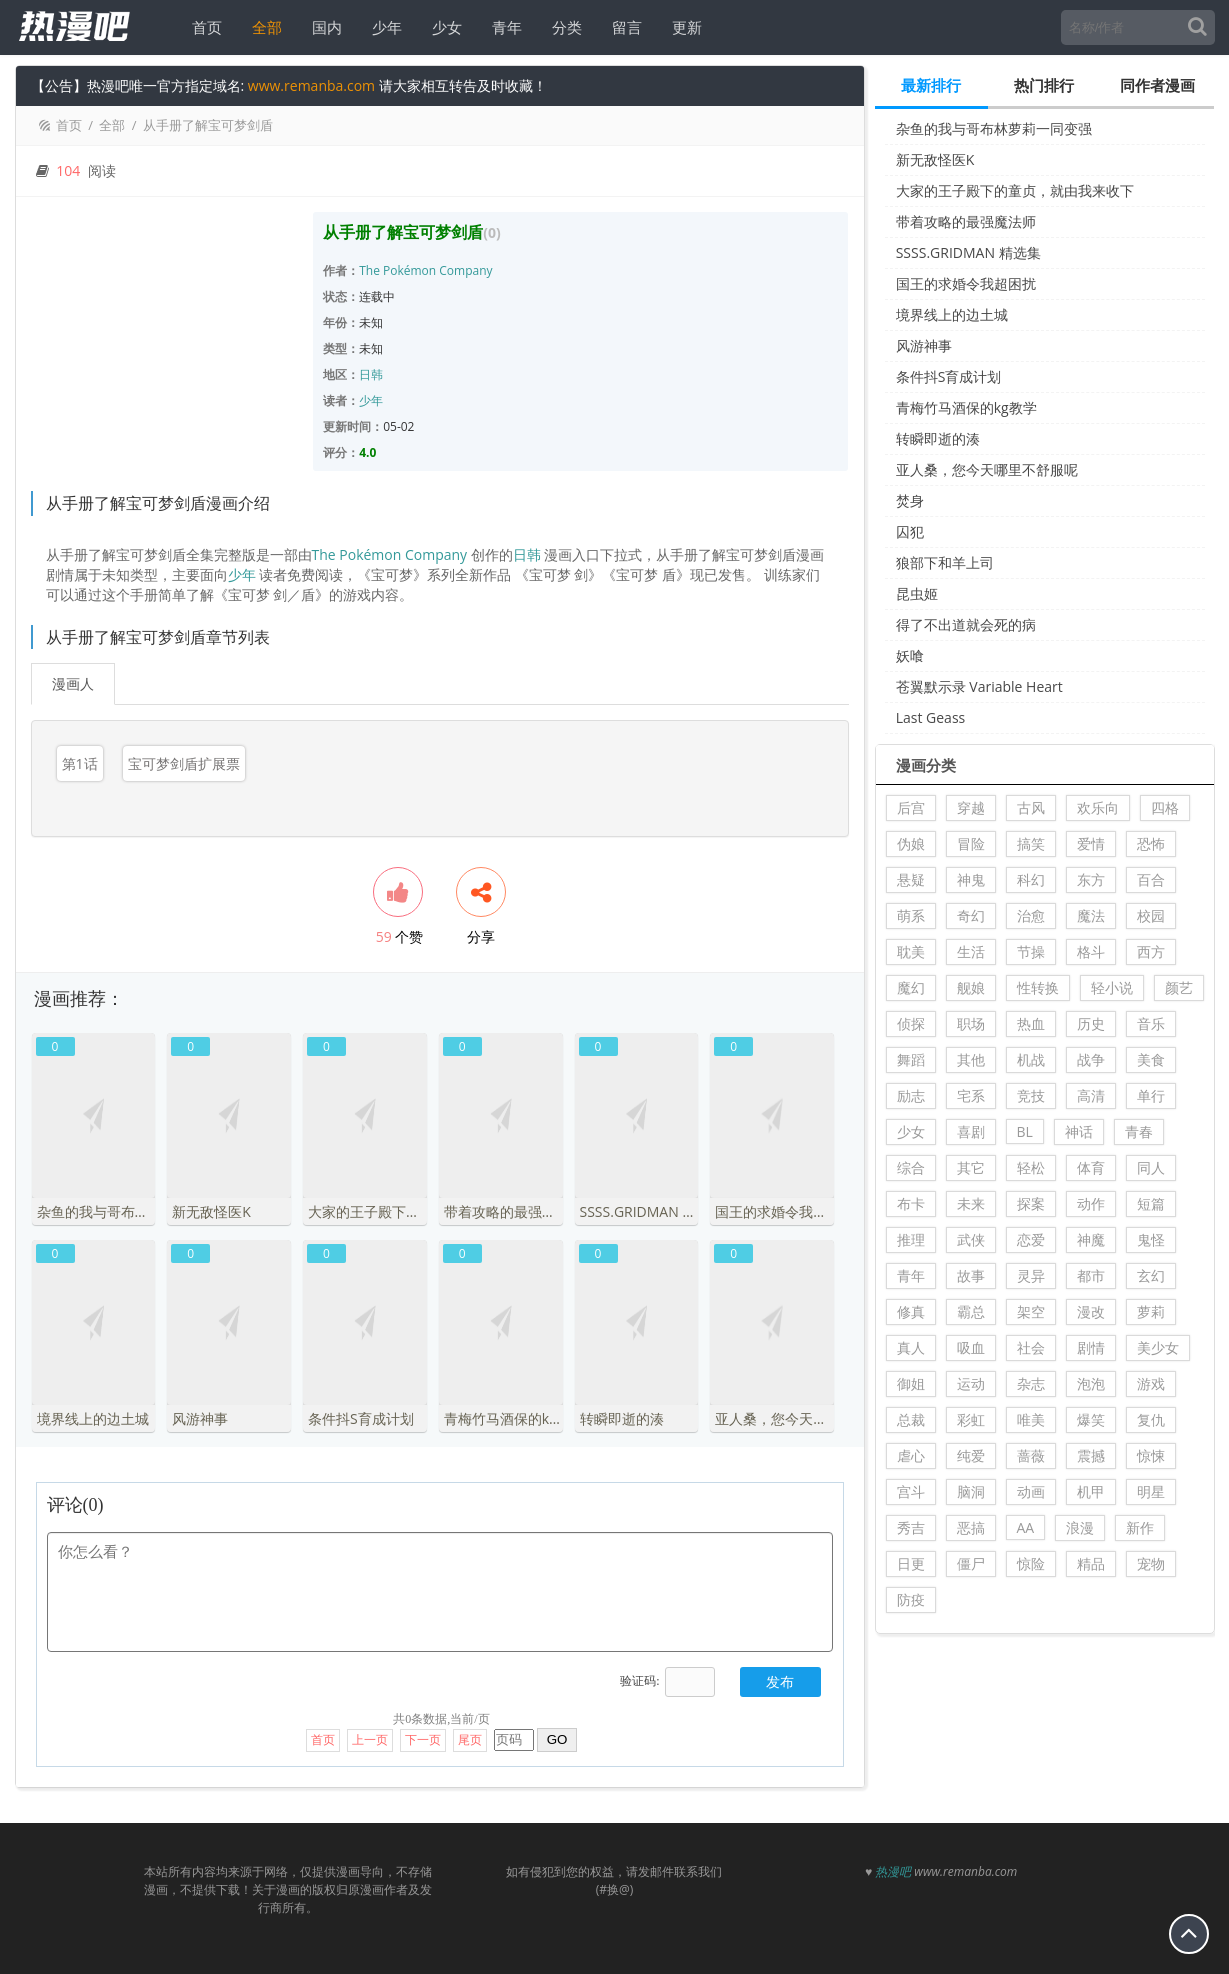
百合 (1151, 879)
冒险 (971, 843)
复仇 (1151, 1419)
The (369, 270)
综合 (911, 1167)
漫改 (1091, 1311)
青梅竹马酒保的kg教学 (966, 407)
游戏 (1151, 1383)
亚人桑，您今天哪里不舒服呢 (987, 469)
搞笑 (1031, 843)
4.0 (367, 452)
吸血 (971, 1347)
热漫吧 (893, 1862)
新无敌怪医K (935, 159)
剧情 (1091, 1347)
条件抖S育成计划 (949, 376)
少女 (445, 27)
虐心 (911, 1455)
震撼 (1091, 1455)
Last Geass (931, 717)
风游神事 (924, 345)
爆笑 (1091, 1419)
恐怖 (1151, 843)
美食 (1151, 1059)
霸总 (971, 1311)
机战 (1031, 1059)
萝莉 (1151, 1311)
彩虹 (971, 1419)
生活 (971, 951)
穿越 (971, 807)
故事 (971, 1275)
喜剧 (971, 1131)
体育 (1091, 1167)
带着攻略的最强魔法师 (966, 221)
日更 (911, 1563)
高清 (1091, 1095)
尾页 (470, 1731)
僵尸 (971, 1563)
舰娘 (971, 987)
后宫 (911, 807)
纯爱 (971, 1455)
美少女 (1158, 1347)
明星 (1151, 1491)
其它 (971, 1167)
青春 (1139, 1131)
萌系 (911, 915)
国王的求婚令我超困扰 (966, 283)
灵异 (1031, 1275)
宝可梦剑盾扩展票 (184, 763)
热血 (1031, 1023)
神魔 (1091, 1239)
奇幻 (971, 915)
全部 (265, 27)
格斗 (1091, 951)
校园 (1151, 915)
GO (557, 1730)
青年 (505, 27)
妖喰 (910, 655)
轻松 (1031, 1167)
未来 (971, 1203)
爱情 (1091, 843)
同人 (1151, 1167)
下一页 (423, 1731)
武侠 (971, 1239)
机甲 (1091, 1491)
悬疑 (911, 879)
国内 (325, 27)
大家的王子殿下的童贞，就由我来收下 (1015, 190)
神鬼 (971, 879)
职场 (971, 1023)
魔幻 (911, 987)
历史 (1091, 1023)
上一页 (370, 1731)
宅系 (971, 1095)
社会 (1031, 1347)
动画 (1031, 1491)
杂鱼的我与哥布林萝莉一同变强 (994, 128)
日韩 (371, 374)
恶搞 (971, 1527)
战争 (1091, 1059)
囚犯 (910, 531)
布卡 (911, 1203)
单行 (1151, 1095)
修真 (911, 1311)
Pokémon (409, 270)
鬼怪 (1151, 1239)
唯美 (1031, 1419)
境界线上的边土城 (952, 314)
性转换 (1038, 987)
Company (465, 270)
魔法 (1091, 915)
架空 (1031, 1311)
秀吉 (911, 1527)
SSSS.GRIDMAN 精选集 (968, 252)
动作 (1091, 1203)
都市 (1091, 1275)
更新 (685, 27)
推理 (911, 1239)
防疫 (911, 1599)
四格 (1165, 807)
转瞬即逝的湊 (938, 438)
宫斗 (911, 1491)
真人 (911, 1347)
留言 (625, 27)
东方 (1091, 879)
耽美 (911, 951)
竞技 (1031, 1095)
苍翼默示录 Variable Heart (979, 686)
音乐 (1151, 1023)
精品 (1091, 1563)
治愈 (1031, 915)
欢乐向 (1098, 807)
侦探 (911, 1023)
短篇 (1151, 1203)
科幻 (1031, 879)
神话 (1079, 1131)
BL (1025, 1131)
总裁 (911, 1419)
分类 (565, 27)
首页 (205, 27)
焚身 (910, 500)
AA (1026, 1527)
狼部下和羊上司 (945, 562)
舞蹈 (911, 1059)
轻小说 (1112, 987)
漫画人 (73, 683)
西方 (1151, 951)
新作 (1140, 1527)
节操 (1031, 951)
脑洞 (971, 1491)
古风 (1031, 807)
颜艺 (1179, 987)
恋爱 (1031, 1239)
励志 (911, 1095)
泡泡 (1091, 1383)
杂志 (1031, 1383)
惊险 (1031, 1563)
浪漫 (1080, 1527)
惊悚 (1151, 1455)
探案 (1031, 1203)
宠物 (1151, 1563)
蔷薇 (1031, 1455)
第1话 (80, 763)
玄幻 (1151, 1275)
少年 (385, 27)
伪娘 (911, 843)
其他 (971, 1059)
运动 (971, 1383)
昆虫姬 (917, 593)
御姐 (911, 1383)
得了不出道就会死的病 (966, 624)
